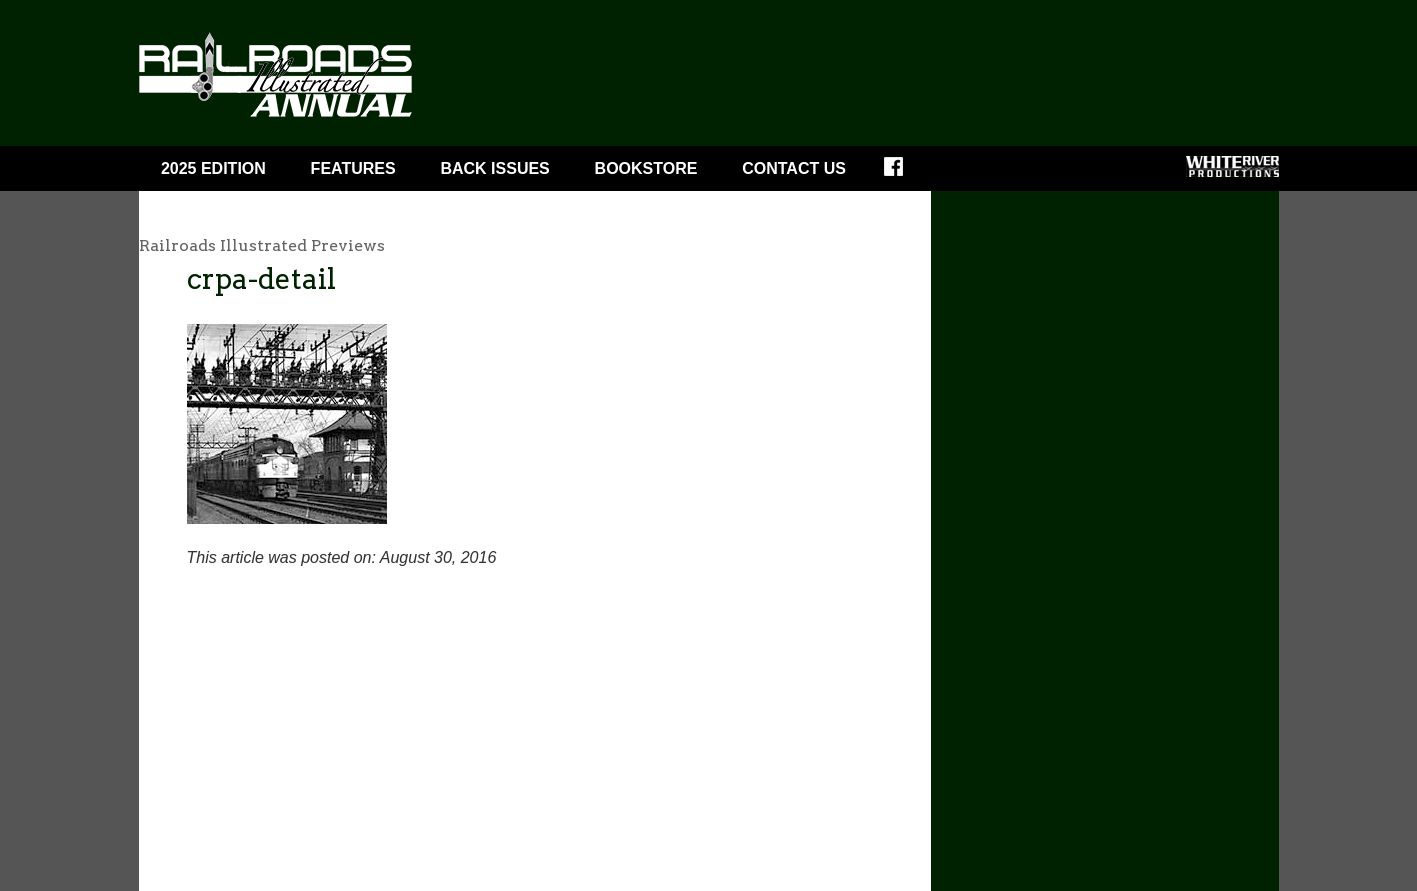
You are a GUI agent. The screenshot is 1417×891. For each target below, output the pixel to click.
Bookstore (646, 168)
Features (353, 168)
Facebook (906, 173)
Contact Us (794, 168)
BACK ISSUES (494, 168)
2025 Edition (213, 168)
